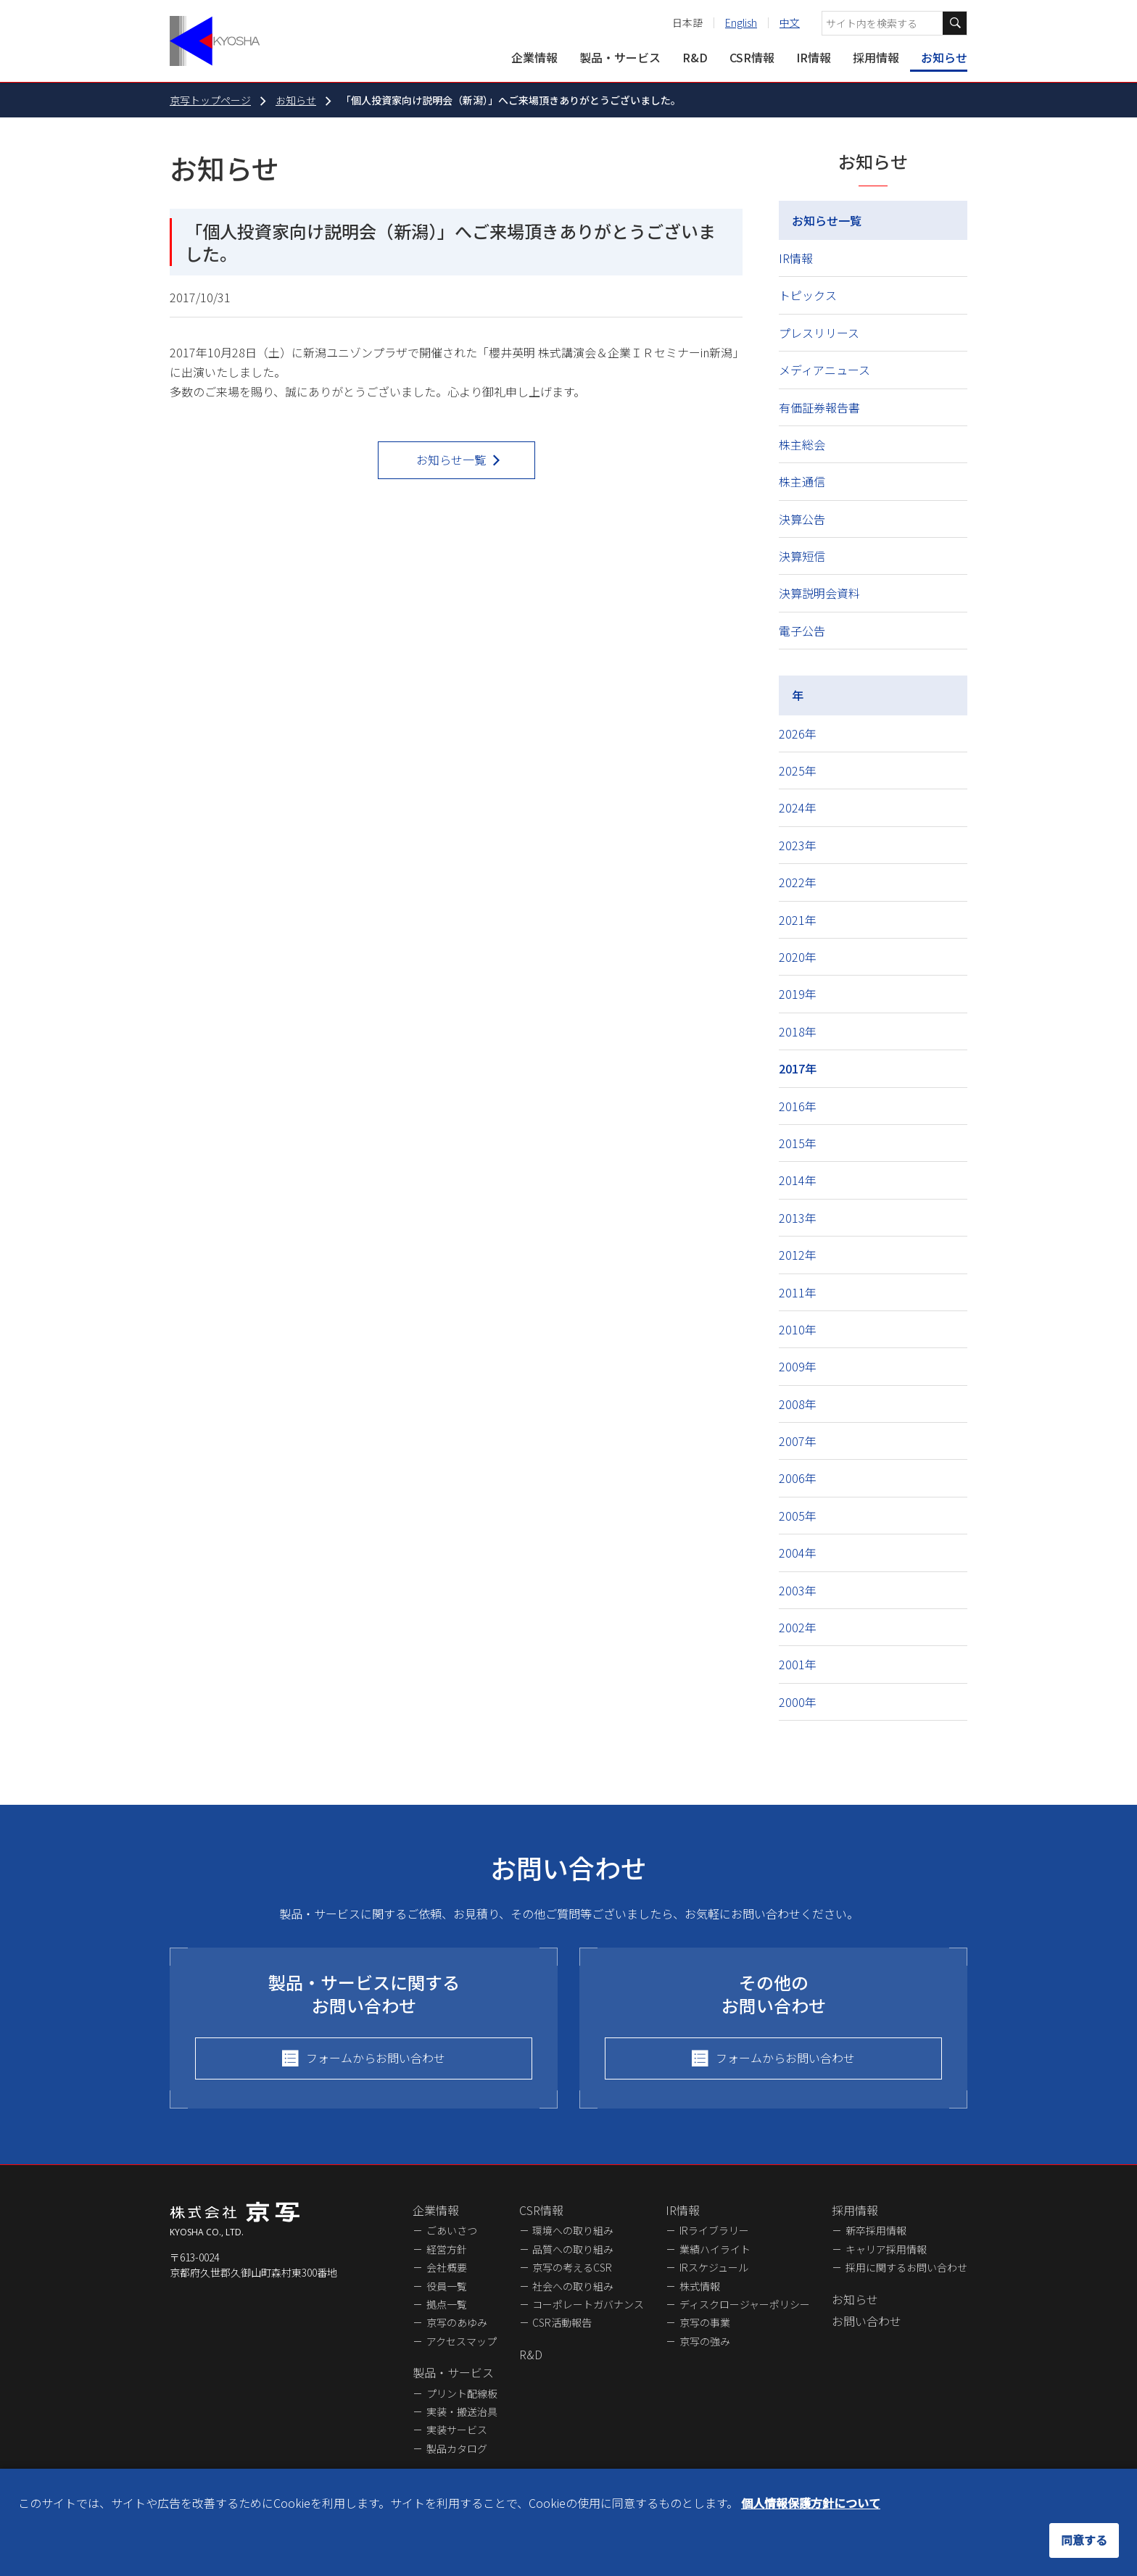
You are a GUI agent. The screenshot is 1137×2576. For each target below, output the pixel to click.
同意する (1084, 2539)
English (741, 22)
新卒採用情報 (875, 2230)
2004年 (797, 1552)
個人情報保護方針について (810, 2502)
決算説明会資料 (819, 593)
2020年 (797, 956)
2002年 (797, 1627)
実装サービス (456, 2429)
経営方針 (446, 2249)
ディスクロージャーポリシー (744, 2304)
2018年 (797, 1031)
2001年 (797, 1664)
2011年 (797, 1292)
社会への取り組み (572, 2286)
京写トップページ (210, 100)
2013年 (797, 1217)
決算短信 (802, 556)
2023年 (797, 845)
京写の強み (704, 2341)
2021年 (797, 919)
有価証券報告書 (819, 407)
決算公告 (802, 519)
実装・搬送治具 (461, 2411)
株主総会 (802, 444)
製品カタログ (456, 2448)
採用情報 (876, 57)
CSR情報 (751, 57)
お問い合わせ (866, 2321)
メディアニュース (824, 369)
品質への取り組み (572, 2249)
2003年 (797, 1590)
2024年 (797, 807)
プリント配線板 (461, 2393)
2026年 (797, 733)
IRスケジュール (713, 2267)
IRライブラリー (714, 2230)
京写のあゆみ (456, 2322)
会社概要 (446, 2267)
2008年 (797, 1404)
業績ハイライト (715, 2249)
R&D (695, 57)
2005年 (797, 1515)
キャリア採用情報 (886, 2249)
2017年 (797, 1068)
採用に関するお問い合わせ (906, 2267)
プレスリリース (819, 332)
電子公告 (802, 630)
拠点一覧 (446, 2304)
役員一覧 (446, 2286)
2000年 (797, 1702)
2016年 (797, 1106)
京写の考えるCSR (572, 2267)
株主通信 (802, 481)
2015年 (797, 1143)
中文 (790, 22)
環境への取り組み (572, 2230)
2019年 (797, 993)
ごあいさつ (451, 2230)
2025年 (797, 770)
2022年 (797, 882)
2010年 (797, 1329)
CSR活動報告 (562, 2322)
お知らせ (944, 57)
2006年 (797, 1478)
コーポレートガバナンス (588, 2304)
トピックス (808, 295)
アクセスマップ (461, 2341)
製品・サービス (620, 57)
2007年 (797, 1441)
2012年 (797, 1254)
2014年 (797, 1180)
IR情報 (813, 57)
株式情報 (699, 2286)
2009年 (797, 1366)
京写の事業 (704, 2322)
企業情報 (534, 57)
